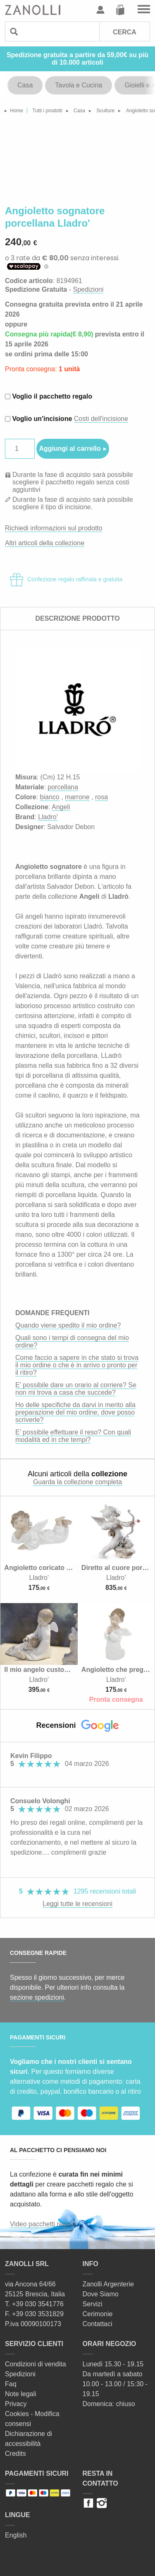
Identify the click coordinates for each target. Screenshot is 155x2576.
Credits (15, 2453)
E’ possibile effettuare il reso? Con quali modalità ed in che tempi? (73, 1436)
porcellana (63, 787)
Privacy (15, 2403)
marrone (77, 797)
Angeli (61, 806)
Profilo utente (100, 10)
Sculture (105, 111)
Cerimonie (98, 2313)
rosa (101, 797)
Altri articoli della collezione (44, 543)
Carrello (120, 10)
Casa (25, 85)
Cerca (124, 32)
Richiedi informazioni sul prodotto (54, 528)
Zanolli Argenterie (108, 2284)
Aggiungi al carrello (69, 448)
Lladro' (48, 816)
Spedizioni (88, 289)
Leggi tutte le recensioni (77, 1903)
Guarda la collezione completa (77, 1481)
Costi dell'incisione (101, 418)
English (15, 2535)
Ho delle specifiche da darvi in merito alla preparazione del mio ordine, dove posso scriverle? (75, 1412)
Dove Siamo (101, 2294)
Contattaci (97, 2323)
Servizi (93, 2304)
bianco (50, 797)
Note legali (20, 2393)
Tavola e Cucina (78, 85)
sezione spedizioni (37, 1997)
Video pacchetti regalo (42, 2224)
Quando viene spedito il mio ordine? (68, 1325)
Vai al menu (144, 10)
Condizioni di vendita (35, 2364)
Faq (11, 2383)
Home (16, 111)
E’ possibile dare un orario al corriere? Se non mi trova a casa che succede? (75, 1388)
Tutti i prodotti (47, 111)
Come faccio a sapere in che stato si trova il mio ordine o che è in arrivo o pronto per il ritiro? (76, 1365)
